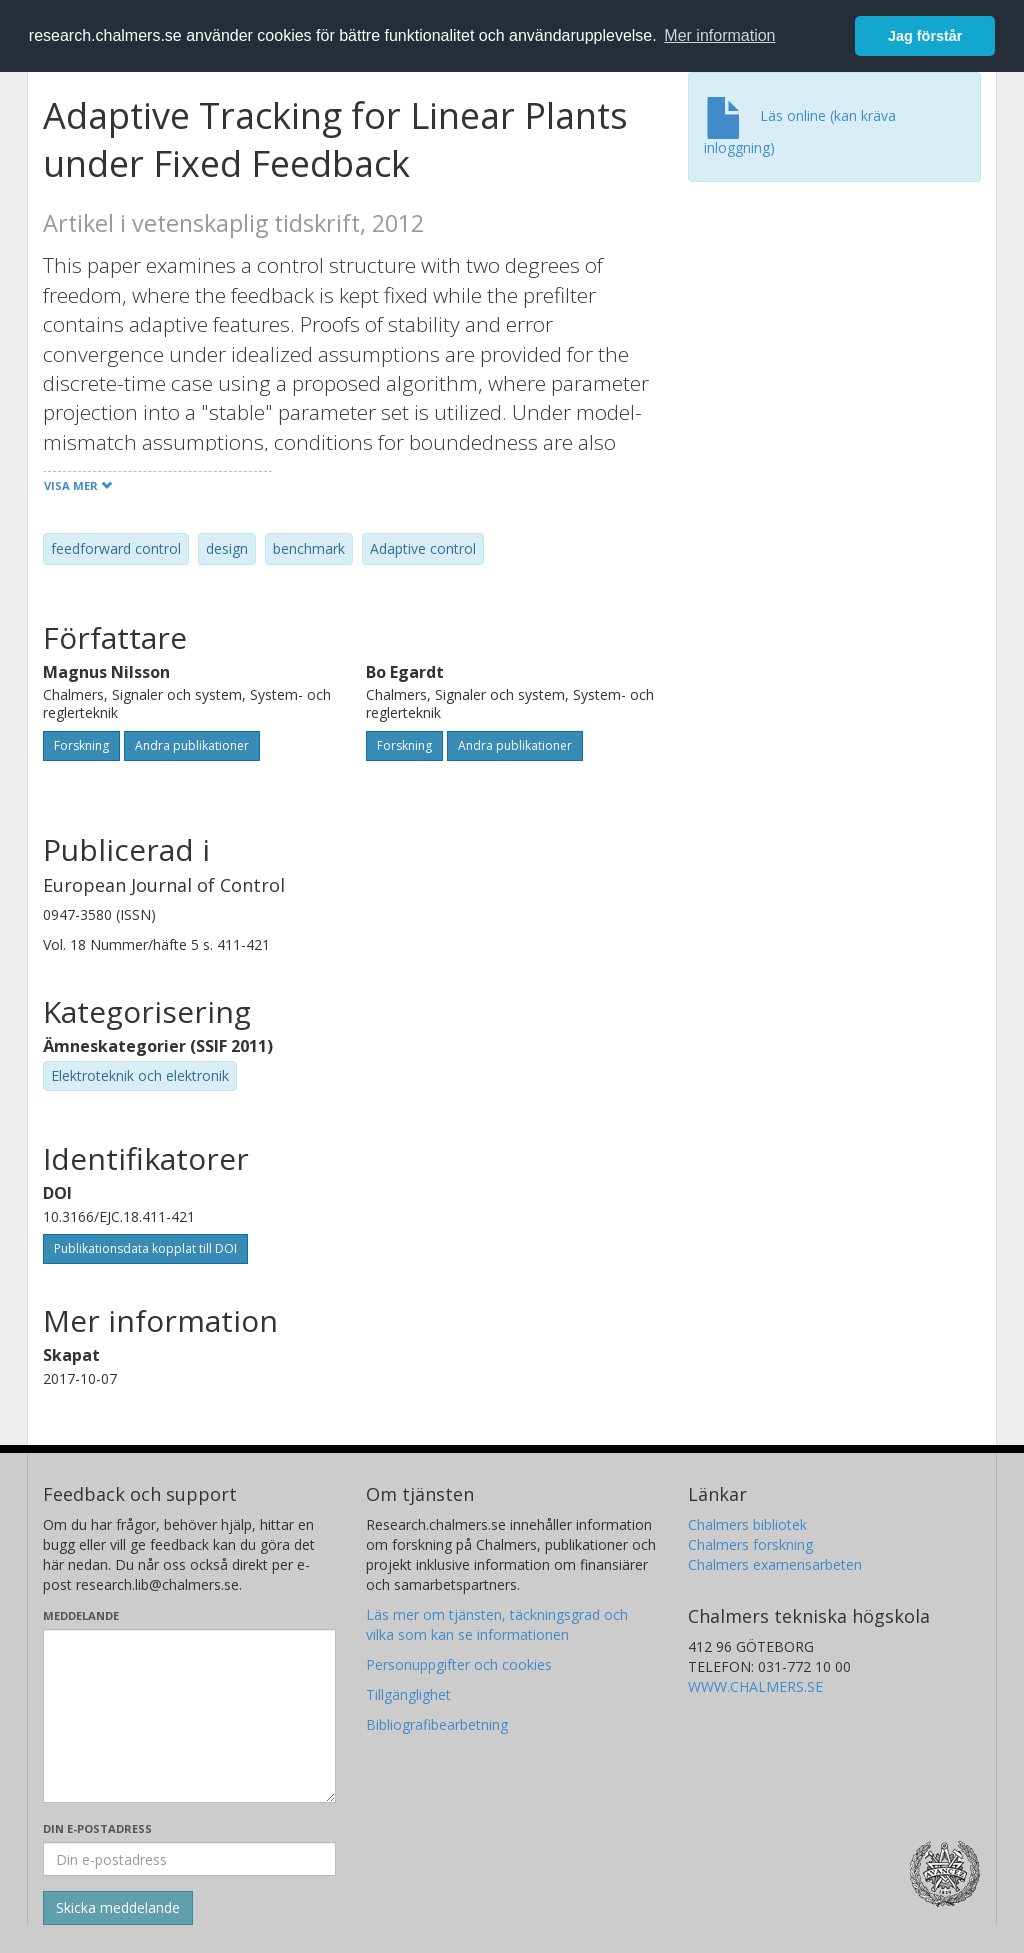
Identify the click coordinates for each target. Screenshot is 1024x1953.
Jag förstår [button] (925, 36)
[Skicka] (118, 1908)
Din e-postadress (97, 1828)
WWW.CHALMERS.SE (755, 1686)
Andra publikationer (192, 745)
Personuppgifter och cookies (459, 1664)
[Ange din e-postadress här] (189, 1859)
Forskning (81, 745)
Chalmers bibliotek (747, 1524)
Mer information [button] (719, 35)
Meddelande (81, 1615)
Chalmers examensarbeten (775, 1564)
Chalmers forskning (750, 1544)
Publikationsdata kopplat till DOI (145, 1248)
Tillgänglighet (408, 1694)
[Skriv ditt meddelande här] (189, 1716)
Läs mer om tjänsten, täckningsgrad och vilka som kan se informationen (497, 1624)
